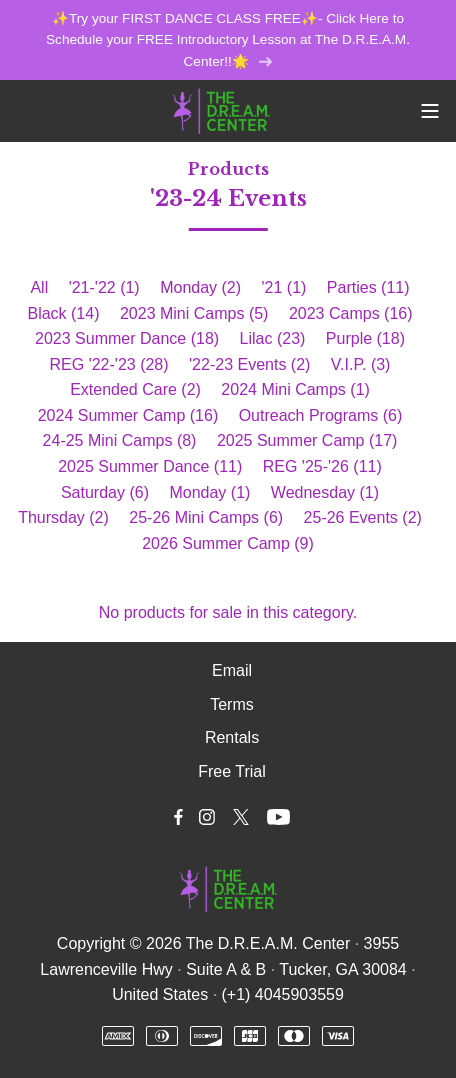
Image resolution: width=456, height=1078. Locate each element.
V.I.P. (361, 364)
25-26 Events (363, 517)
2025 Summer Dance (150, 466)
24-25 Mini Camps (120, 440)
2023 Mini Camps (194, 313)
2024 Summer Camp (128, 415)
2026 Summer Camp (228, 543)
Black (63, 313)
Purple (365, 338)
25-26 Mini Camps (206, 517)
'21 (284, 287)
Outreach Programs (321, 415)
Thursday (63, 517)
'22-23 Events (249, 364)
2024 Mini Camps (295, 389)
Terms (232, 704)
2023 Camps (351, 313)
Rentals (232, 737)
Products (228, 169)
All (39, 287)
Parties (368, 287)
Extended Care (135, 389)
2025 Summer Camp (307, 440)
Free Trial (232, 771)
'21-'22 (104, 287)
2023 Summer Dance (127, 338)
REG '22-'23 (109, 364)
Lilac (273, 338)
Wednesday (325, 492)
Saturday (105, 492)
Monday (200, 287)
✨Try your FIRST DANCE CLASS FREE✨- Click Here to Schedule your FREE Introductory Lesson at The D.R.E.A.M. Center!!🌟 (228, 40)
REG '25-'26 (322, 466)
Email (232, 670)
